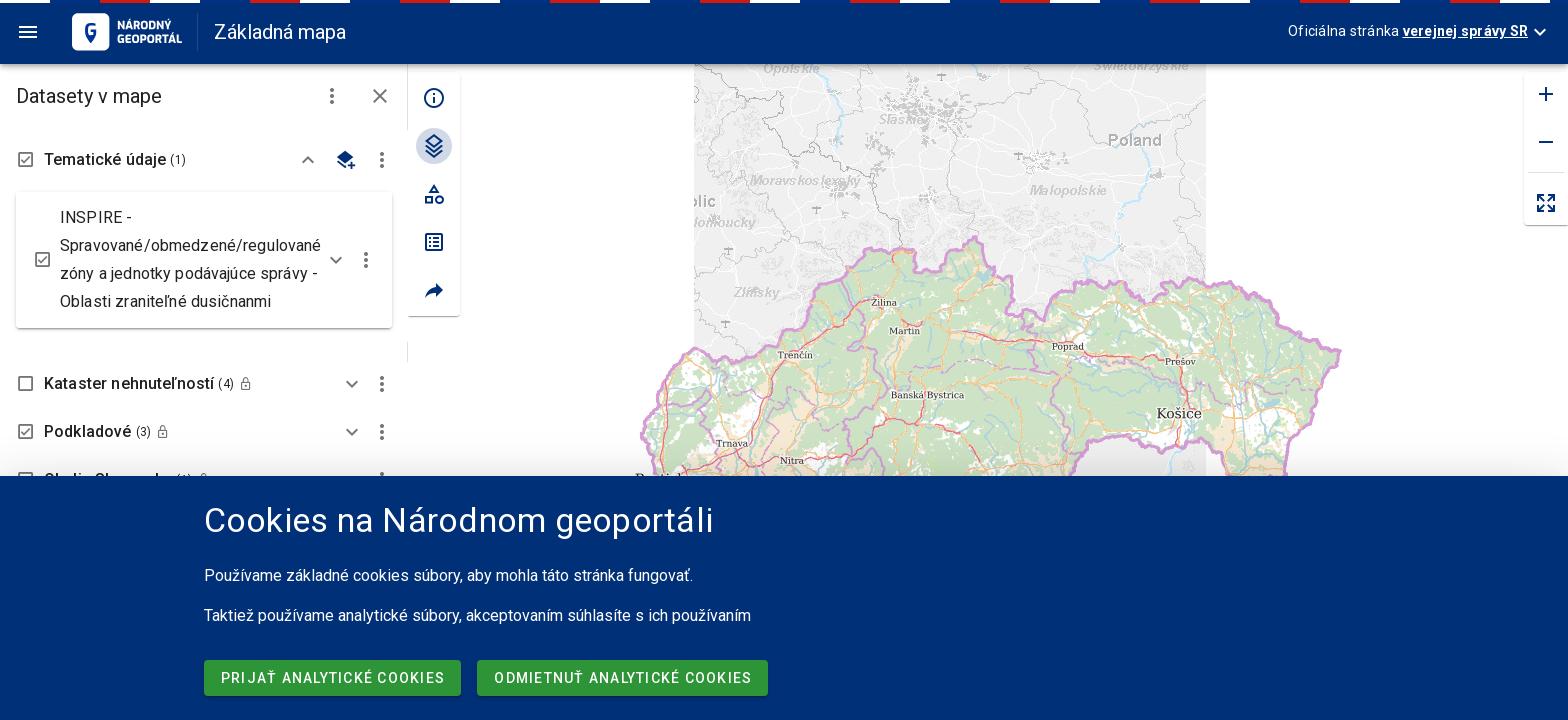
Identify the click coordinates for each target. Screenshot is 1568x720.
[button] (332, 96)
